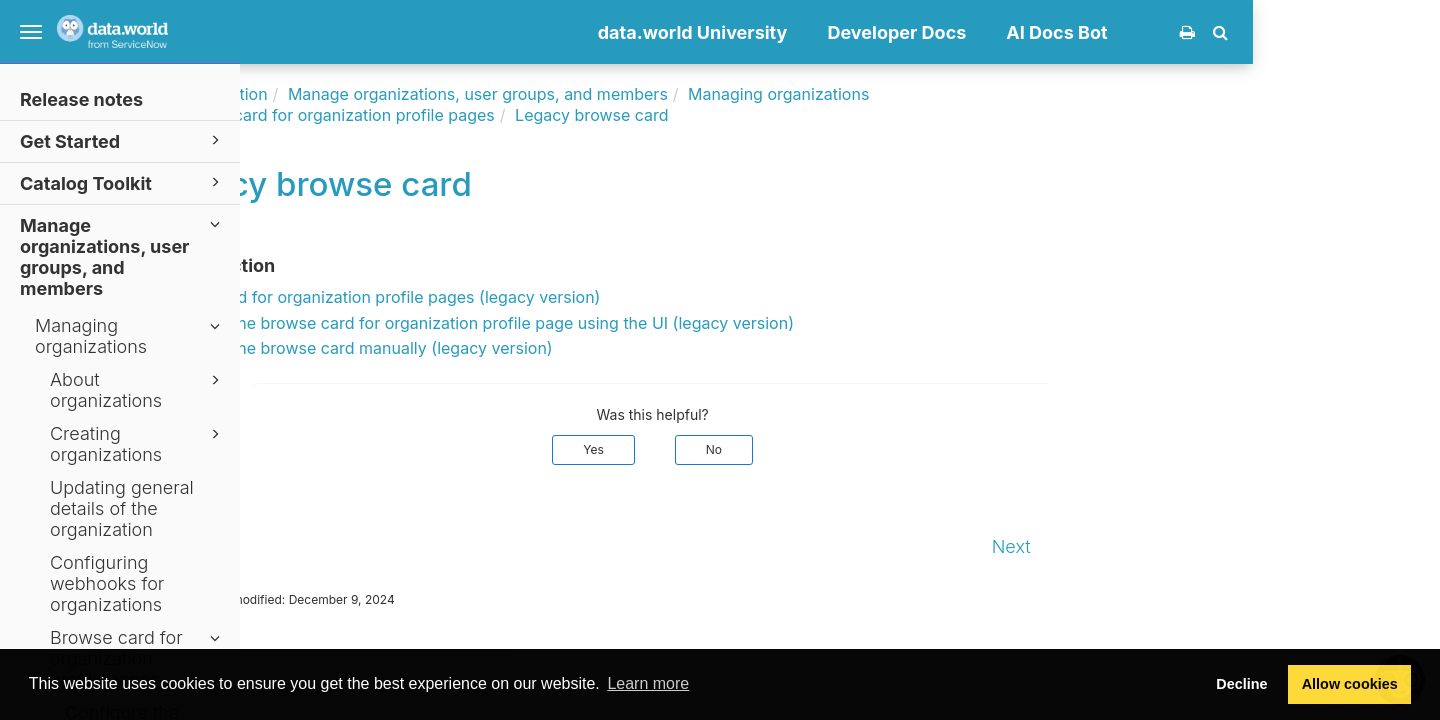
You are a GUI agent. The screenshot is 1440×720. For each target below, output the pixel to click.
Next (1198, 546)
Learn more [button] (648, 683)
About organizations (138, 390)
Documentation (397, 94)
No (901, 449)
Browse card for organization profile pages (521, 115)
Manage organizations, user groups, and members (123, 256)
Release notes (81, 99)
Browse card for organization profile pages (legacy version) (564, 297)
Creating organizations (138, 444)
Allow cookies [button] (1350, 684)
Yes (781, 449)
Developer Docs (1084, 32)
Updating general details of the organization (122, 508)
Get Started (123, 140)
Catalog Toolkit (123, 182)
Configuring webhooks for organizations (107, 583)
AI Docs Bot (1244, 32)
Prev (281, 546)
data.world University (880, 32)
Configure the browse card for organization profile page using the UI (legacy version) (660, 323)
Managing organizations (130, 336)
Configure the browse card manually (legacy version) (540, 348)
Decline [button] (1241, 684)
